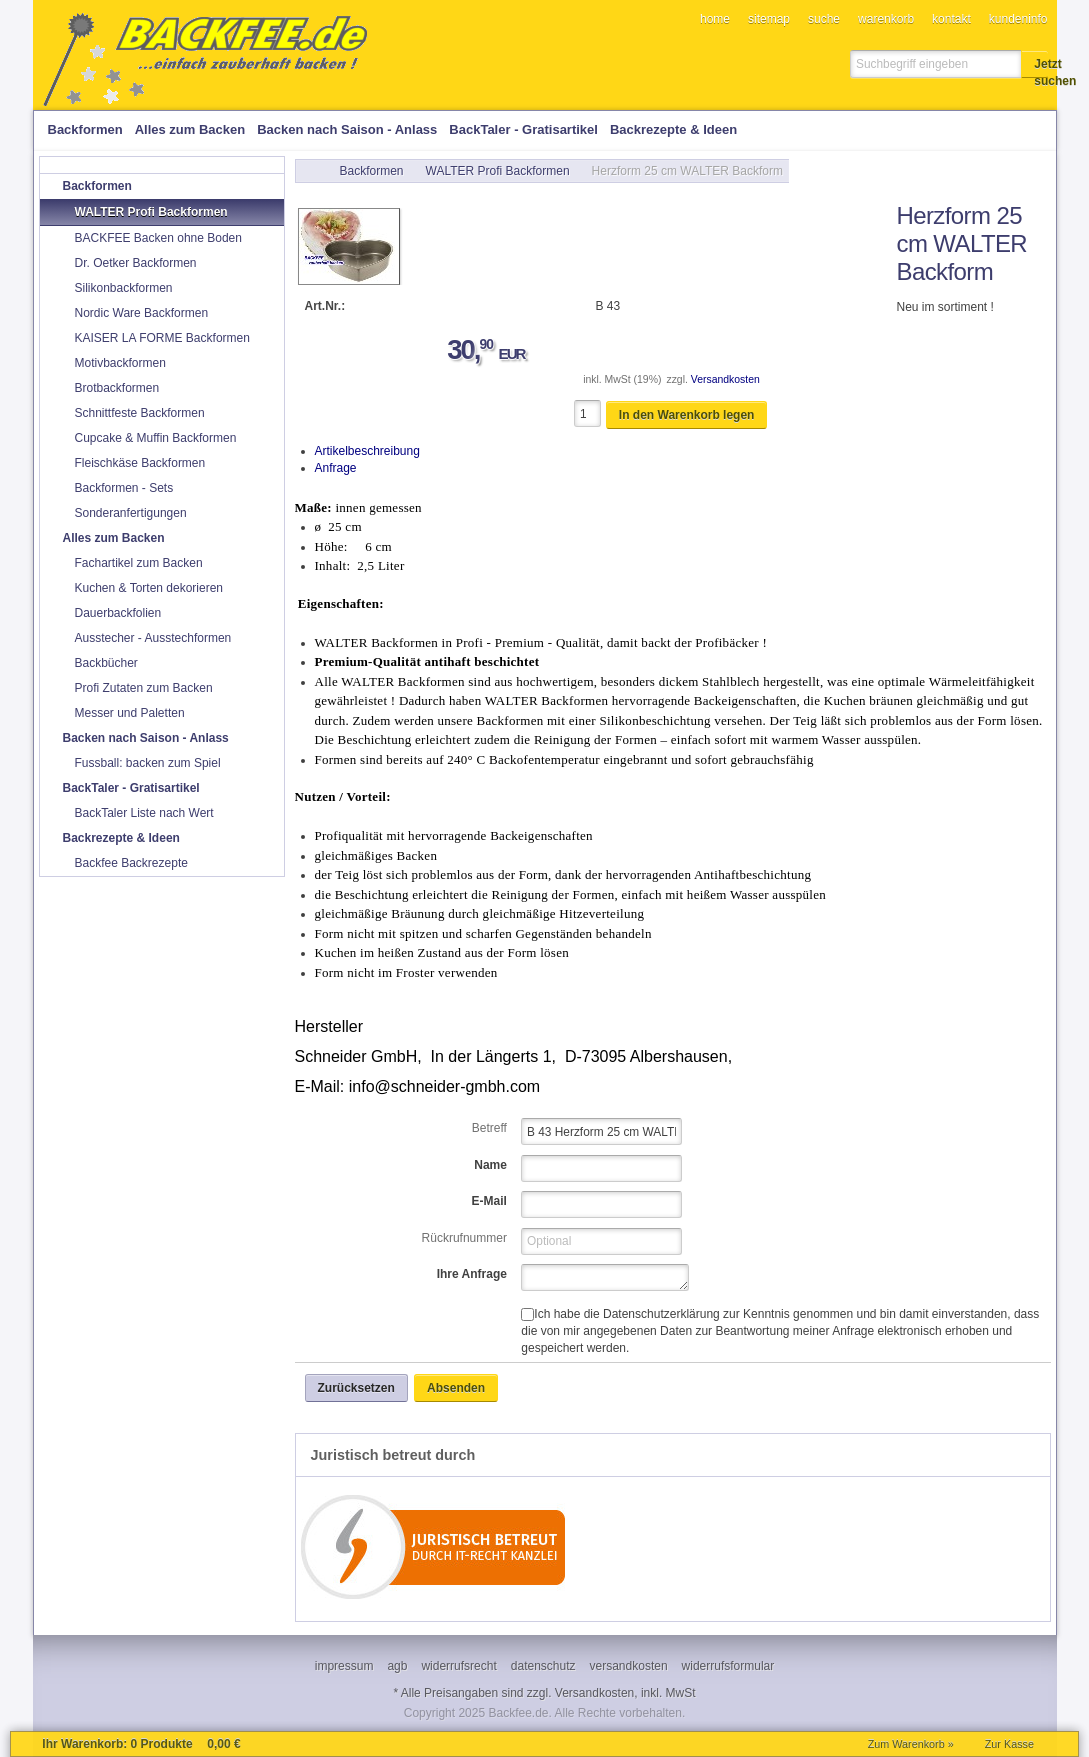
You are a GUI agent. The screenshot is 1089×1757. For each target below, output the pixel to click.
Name (490, 1165)
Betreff (489, 1128)
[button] (1035, 64)
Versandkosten (725, 379)
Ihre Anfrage (472, 1274)
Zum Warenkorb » (911, 1744)
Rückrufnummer (464, 1238)
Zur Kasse (1009, 1744)
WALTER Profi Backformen (498, 171)
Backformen (372, 171)
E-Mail (489, 1201)
